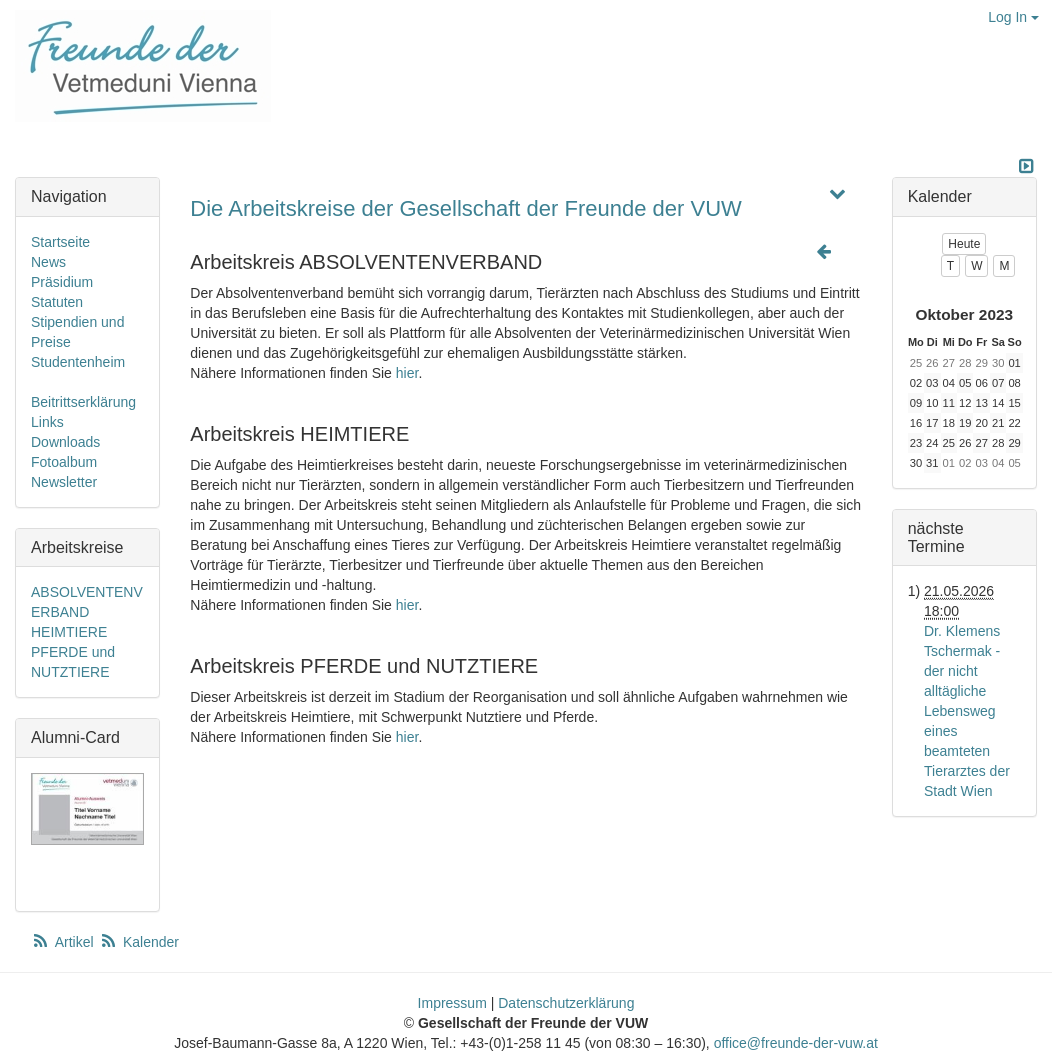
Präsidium (62, 282)
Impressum (452, 1003)
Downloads (65, 442)
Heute (964, 244)
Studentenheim (78, 362)
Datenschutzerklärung (566, 1003)
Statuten (57, 302)
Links (47, 422)
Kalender (139, 942)
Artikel (64, 942)
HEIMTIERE (69, 632)
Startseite (60, 242)
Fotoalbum (64, 462)
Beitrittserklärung (83, 402)
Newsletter (64, 482)
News (48, 262)
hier (407, 373)
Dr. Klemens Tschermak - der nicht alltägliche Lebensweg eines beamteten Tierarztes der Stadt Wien (967, 711)
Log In (1013, 17)
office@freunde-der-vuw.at (796, 1043)
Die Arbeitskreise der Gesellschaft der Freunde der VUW (465, 208)
